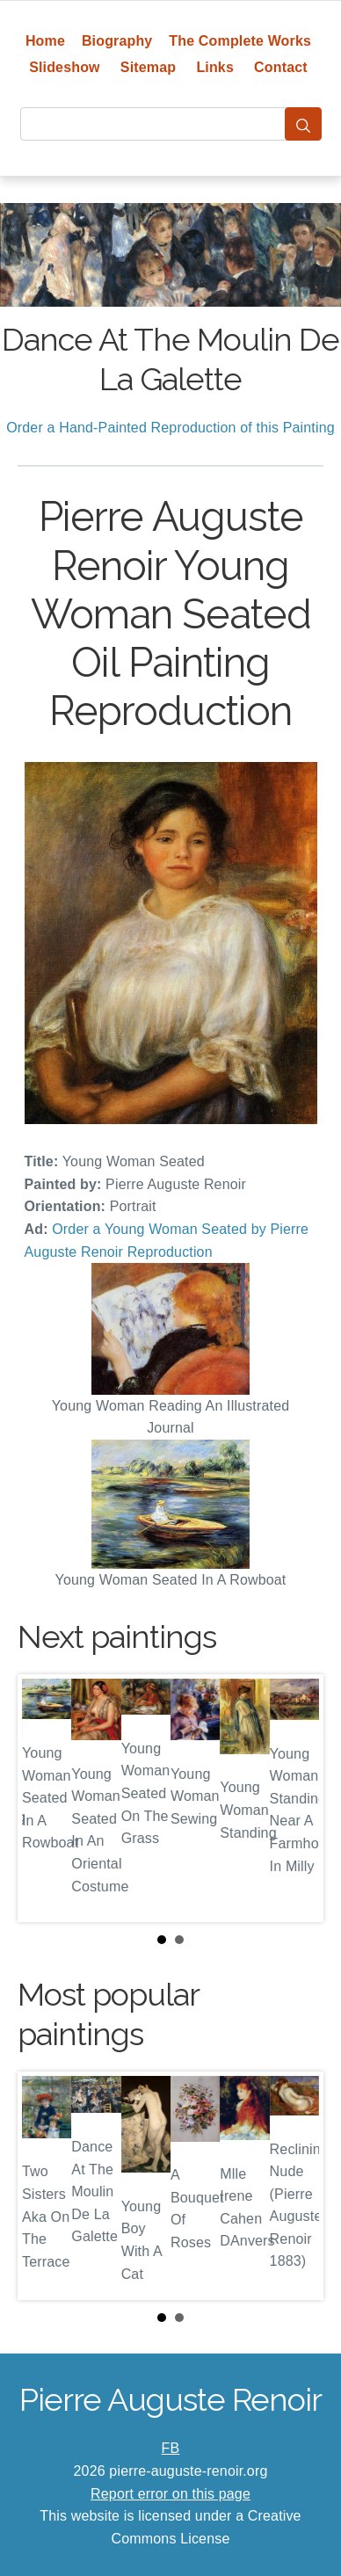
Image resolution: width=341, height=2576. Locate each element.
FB (171, 2448)
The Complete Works (240, 40)
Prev (45, 1798)
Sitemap (148, 67)
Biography (117, 40)
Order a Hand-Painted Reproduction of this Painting (170, 427)
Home (45, 40)
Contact (281, 67)
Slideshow (64, 67)
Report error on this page (170, 2493)
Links (215, 67)
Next (296, 1798)
